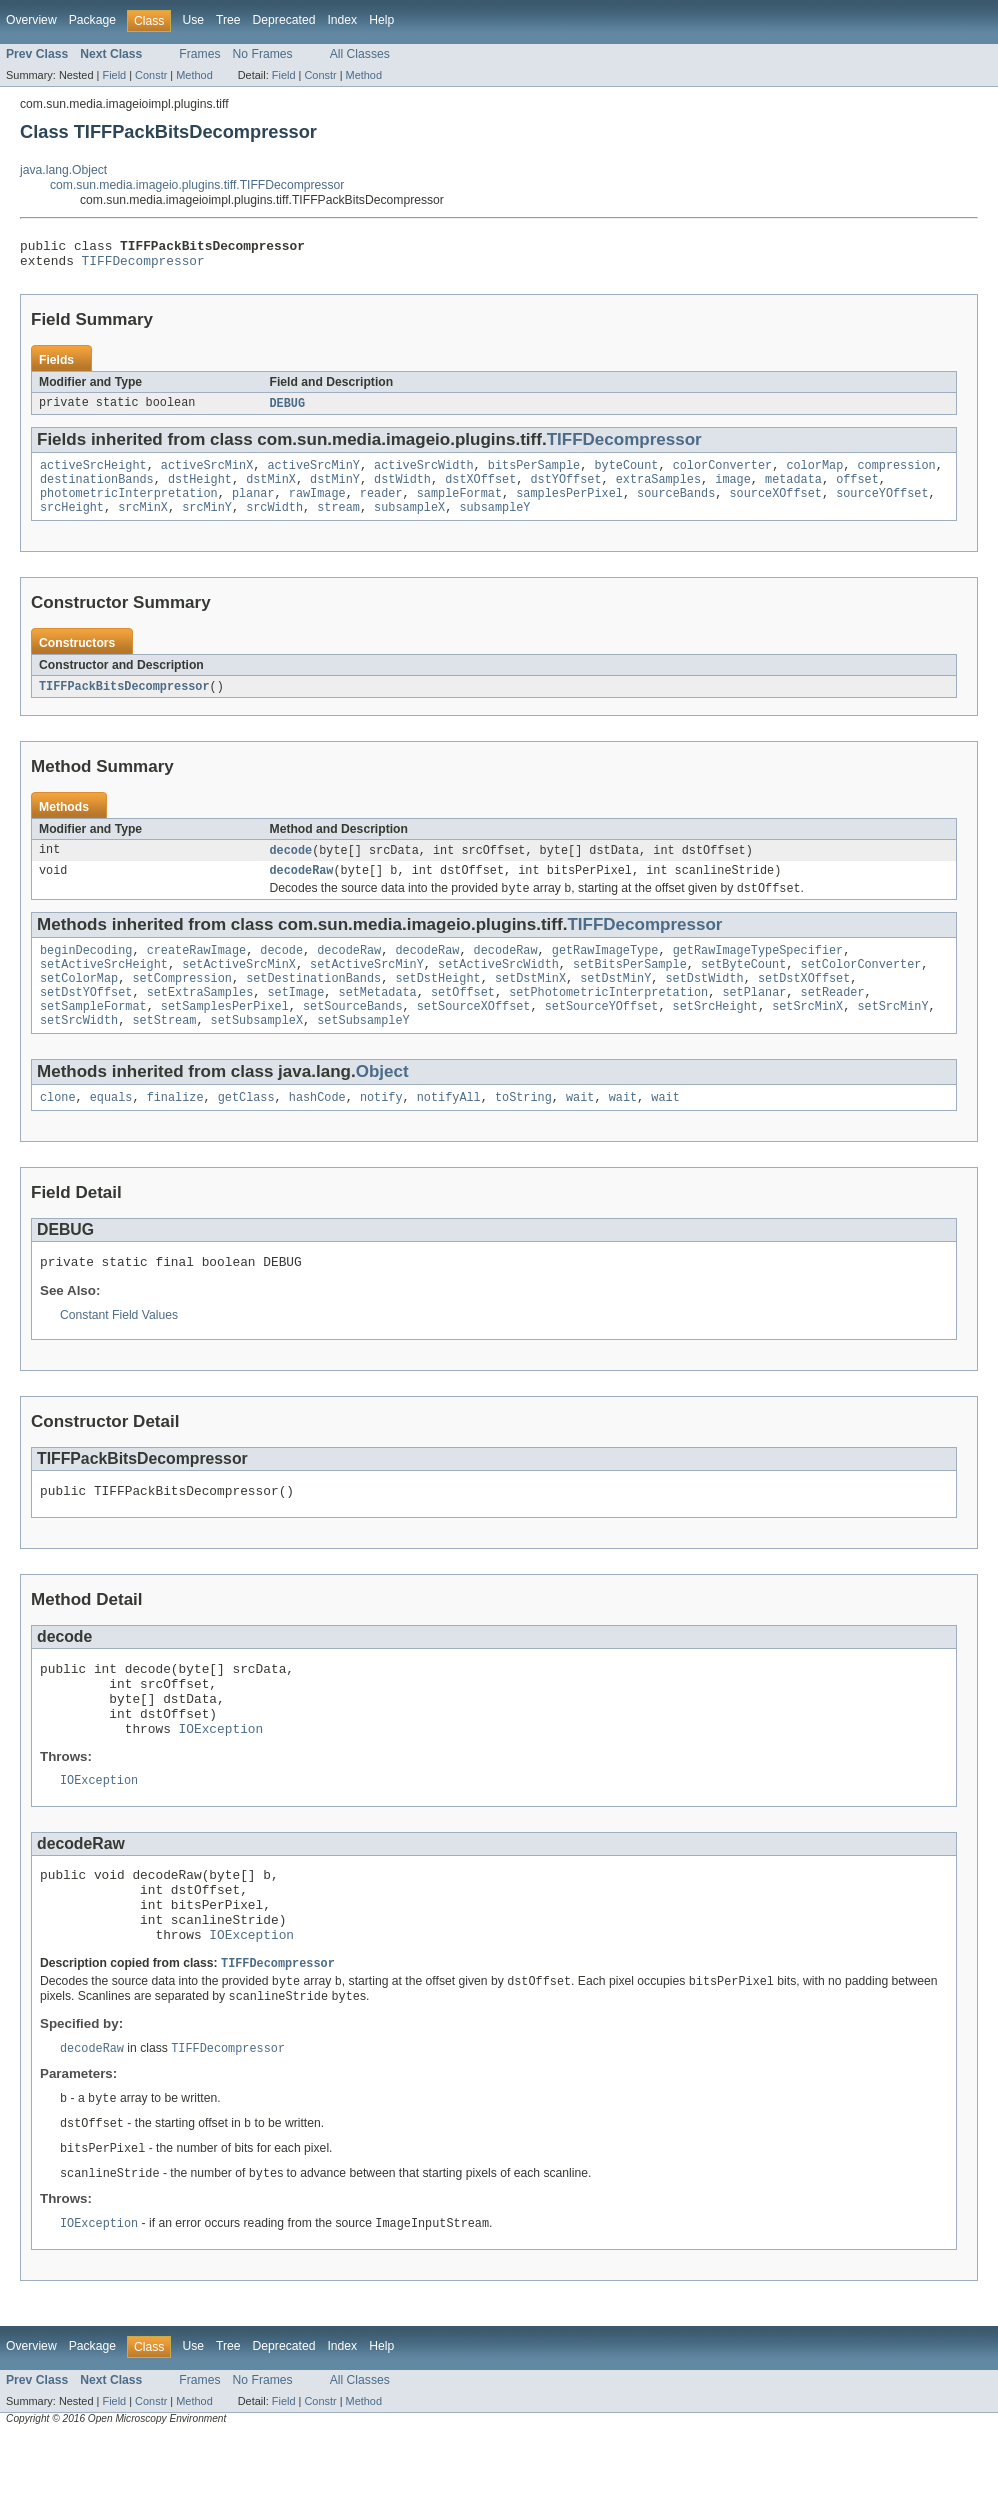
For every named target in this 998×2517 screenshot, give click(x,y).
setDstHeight (437, 1004)
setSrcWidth (79, 1052)
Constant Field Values (119, 1352)
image (733, 490)
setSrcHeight (715, 1036)
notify (381, 1131)
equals (111, 1131)
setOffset (463, 1020)
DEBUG (288, 410)
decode (291, 867)
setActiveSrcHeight (104, 988)
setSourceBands (353, 1036)
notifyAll (449, 1131)
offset (857, 490)
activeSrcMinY (313, 474)
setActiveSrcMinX (239, 988)
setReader (832, 1020)
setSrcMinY (892, 1036)
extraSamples (658, 490)
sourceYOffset (882, 506)
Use (193, 20)
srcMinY (207, 522)
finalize (175, 1131)
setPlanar (754, 1020)
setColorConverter (860, 988)
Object (382, 1103)
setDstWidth (704, 1004)
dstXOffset (480, 490)
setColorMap (79, 1004)
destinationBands (97, 490)
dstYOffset (565, 490)
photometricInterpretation (129, 506)
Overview (31, 20)
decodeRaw (302, 889)
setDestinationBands (313, 1004)
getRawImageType (605, 972)
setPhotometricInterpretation (608, 1020)
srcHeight (72, 522)
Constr (151, 75)
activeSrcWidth (424, 474)
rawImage (317, 506)
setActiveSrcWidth (498, 988)
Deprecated (284, 20)
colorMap (814, 474)
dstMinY (335, 490)
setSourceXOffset (474, 1036)
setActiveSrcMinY (367, 988)
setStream (164, 1052)
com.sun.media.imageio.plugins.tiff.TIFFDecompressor (197, 185)
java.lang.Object (63, 170)
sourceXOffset (775, 506)
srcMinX (143, 522)
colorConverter (723, 474)
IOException (221, 1783)
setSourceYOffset (602, 1036)
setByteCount (743, 988)
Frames (199, 54)
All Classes (360, 54)
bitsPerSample (534, 474)
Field (114, 75)
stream (338, 522)
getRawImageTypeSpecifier (758, 972)
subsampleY (494, 522)
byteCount (626, 474)
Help (381, 20)
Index (342, 20)
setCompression (182, 1004)
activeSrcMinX (207, 474)
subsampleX (409, 522)
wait (580, 1131)
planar (253, 506)
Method (194, 75)
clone (58, 1131)
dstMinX (271, 490)
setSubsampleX (257, 1052)
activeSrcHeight (93, 474)
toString (523, 1131)
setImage (295, 1020)
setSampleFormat (93, 1036)
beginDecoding (86, 972)
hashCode (317, 1131)
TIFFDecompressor (143, 266)
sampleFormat (459, 506)
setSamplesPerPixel (225, 1036)
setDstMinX (530, 1004)
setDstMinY (615, 1004)
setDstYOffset (86, 1020)
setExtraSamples (200, 1020)
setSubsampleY (363, 1052)
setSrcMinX (807, 1036)
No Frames (263, 54)
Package (92, 20)
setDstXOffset (804, 1004)
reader (381, 506)
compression (896, 474)
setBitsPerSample (630, 988)
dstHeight (200, 490)
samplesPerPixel (569, 506)
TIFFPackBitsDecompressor (124, 702)
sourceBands (676, 506)
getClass (246, 1131)
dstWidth (402, 490)
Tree (228, 20)
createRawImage (197, 972)
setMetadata (378, 1020)
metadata (793, 490)
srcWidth (274, 522)
